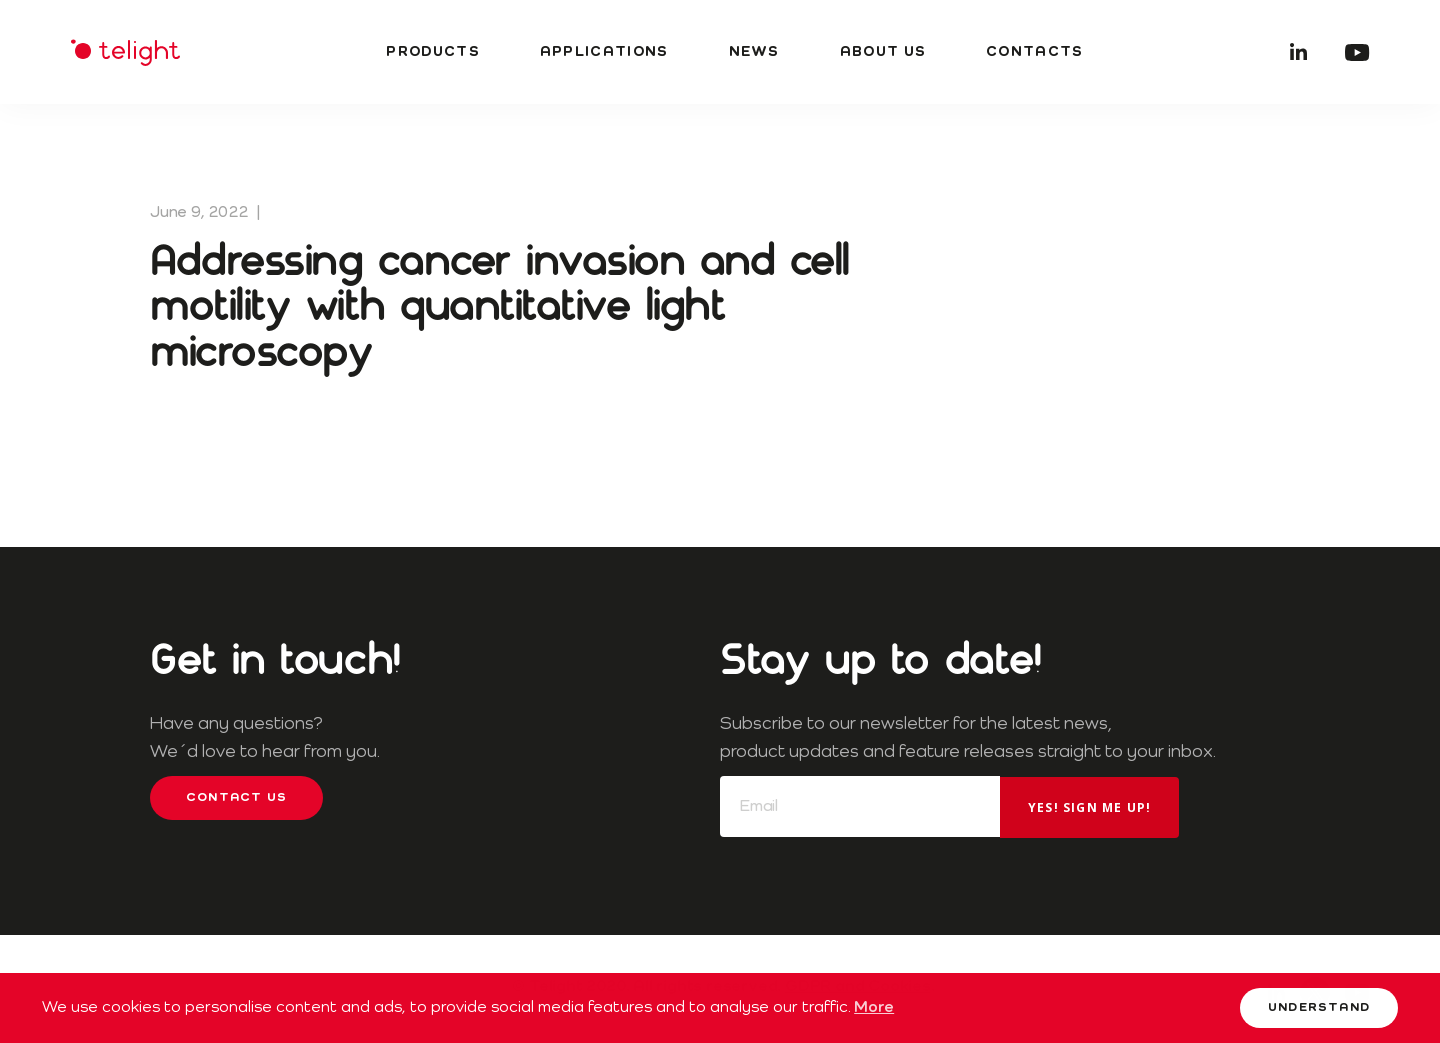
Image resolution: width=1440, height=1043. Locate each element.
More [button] (874, 1008)
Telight (125, 52)
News (754, 52)
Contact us (236, 798)
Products (432, 52)
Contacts (1034, 52)
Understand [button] (1319, 1008)
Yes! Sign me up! (1089, 807)
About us (883, 52)
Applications (604, 52)
